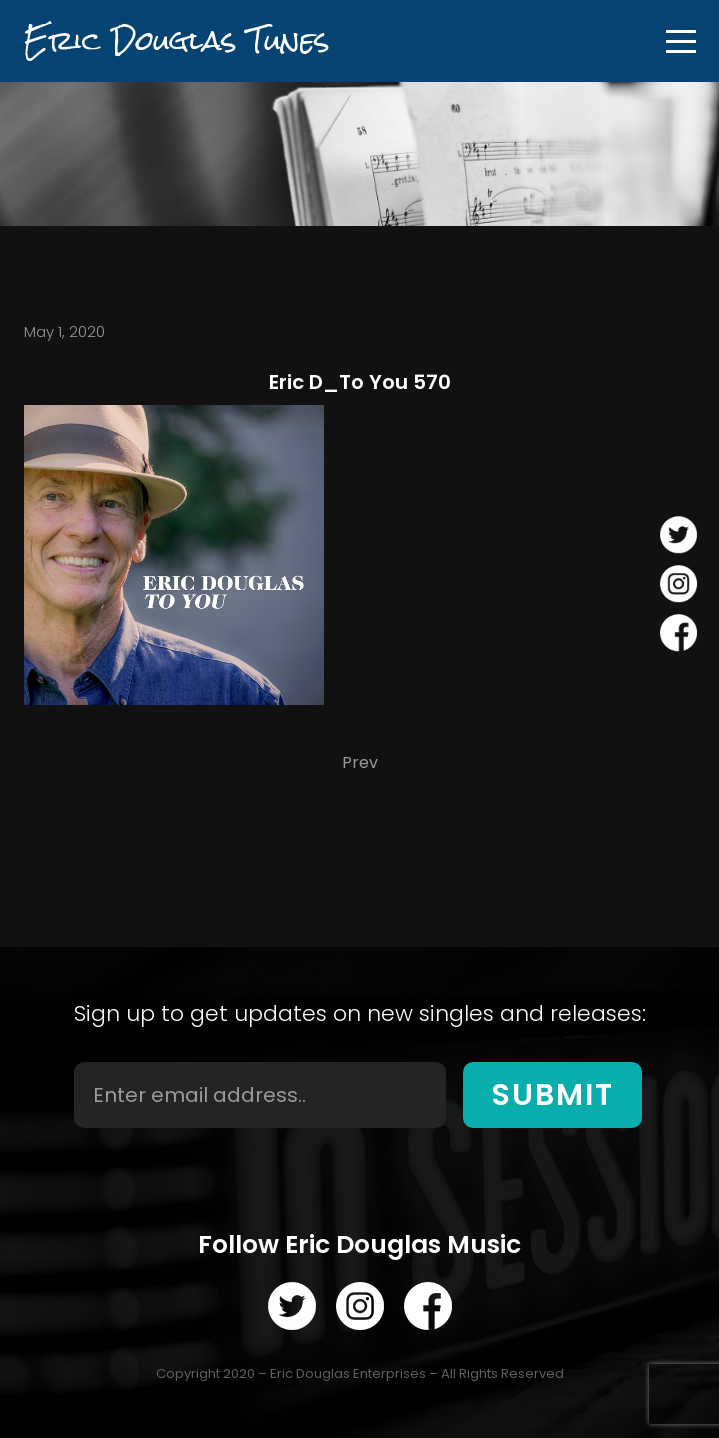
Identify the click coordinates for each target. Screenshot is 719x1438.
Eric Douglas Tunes (177, 40)
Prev (360, 762)
